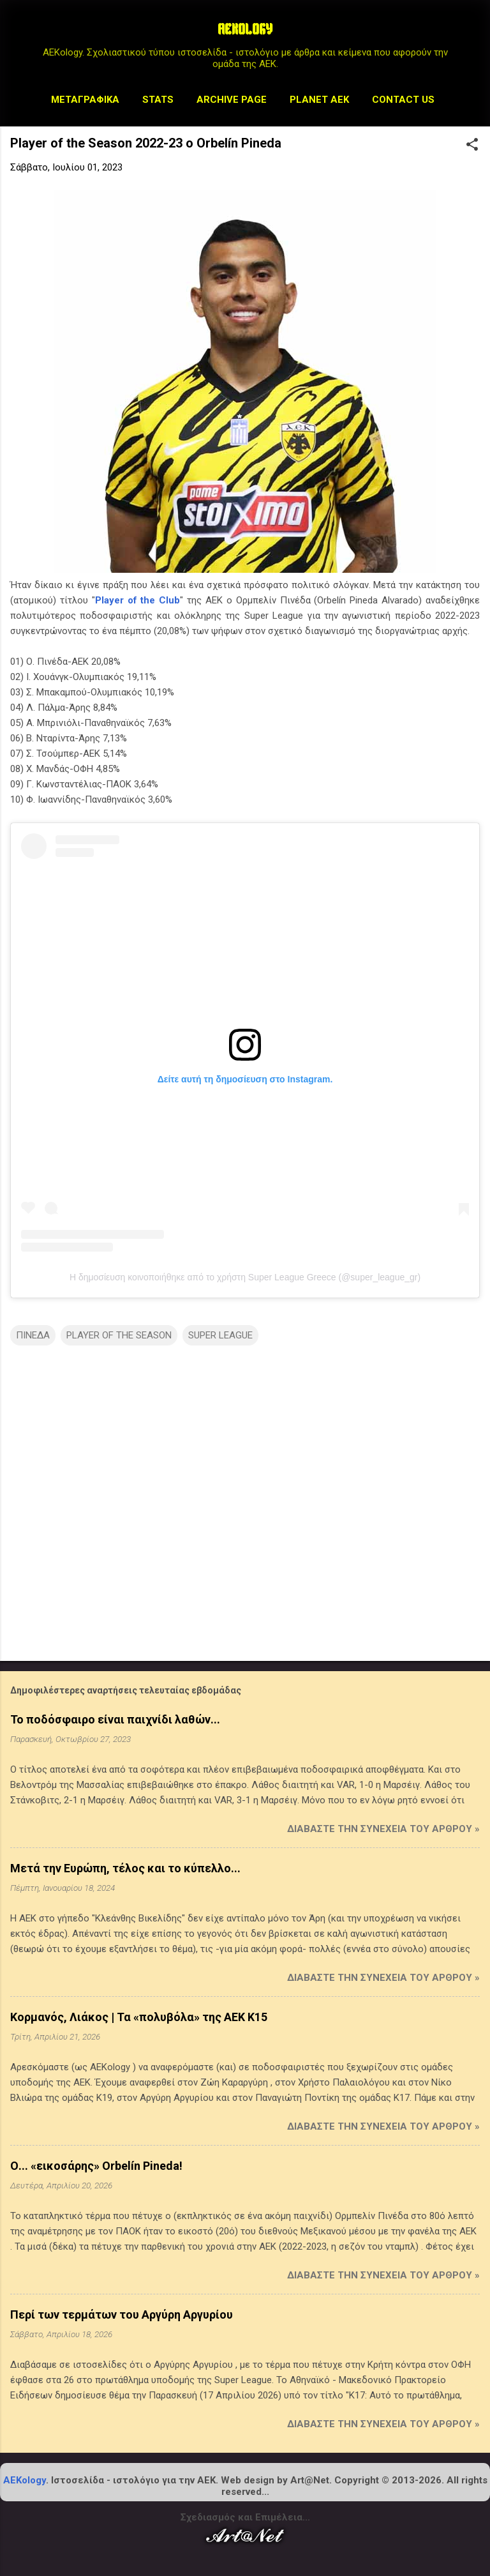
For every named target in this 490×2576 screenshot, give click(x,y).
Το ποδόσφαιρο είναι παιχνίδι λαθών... (115, 1719)
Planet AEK (319, 99)
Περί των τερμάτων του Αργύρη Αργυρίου (121, 2314)
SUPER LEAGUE (220, 1335)
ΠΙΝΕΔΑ (33, 1335)
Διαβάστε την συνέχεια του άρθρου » (383, 1829)
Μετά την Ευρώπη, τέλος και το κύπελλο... (125, 1868)
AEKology (24, 2480)
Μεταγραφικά (85, 99)
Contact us (403, 99)
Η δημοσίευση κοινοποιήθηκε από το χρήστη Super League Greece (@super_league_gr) (245, 1277)
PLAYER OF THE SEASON (119, 1335)
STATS (158, 99)
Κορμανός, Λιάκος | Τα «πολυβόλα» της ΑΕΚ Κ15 (138, 2017)
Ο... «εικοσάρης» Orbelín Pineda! (96, 2165)
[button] (472, 146)
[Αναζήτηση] (472, 34)
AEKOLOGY (245, 30)
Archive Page (232, 99)
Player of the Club (138, 600)
